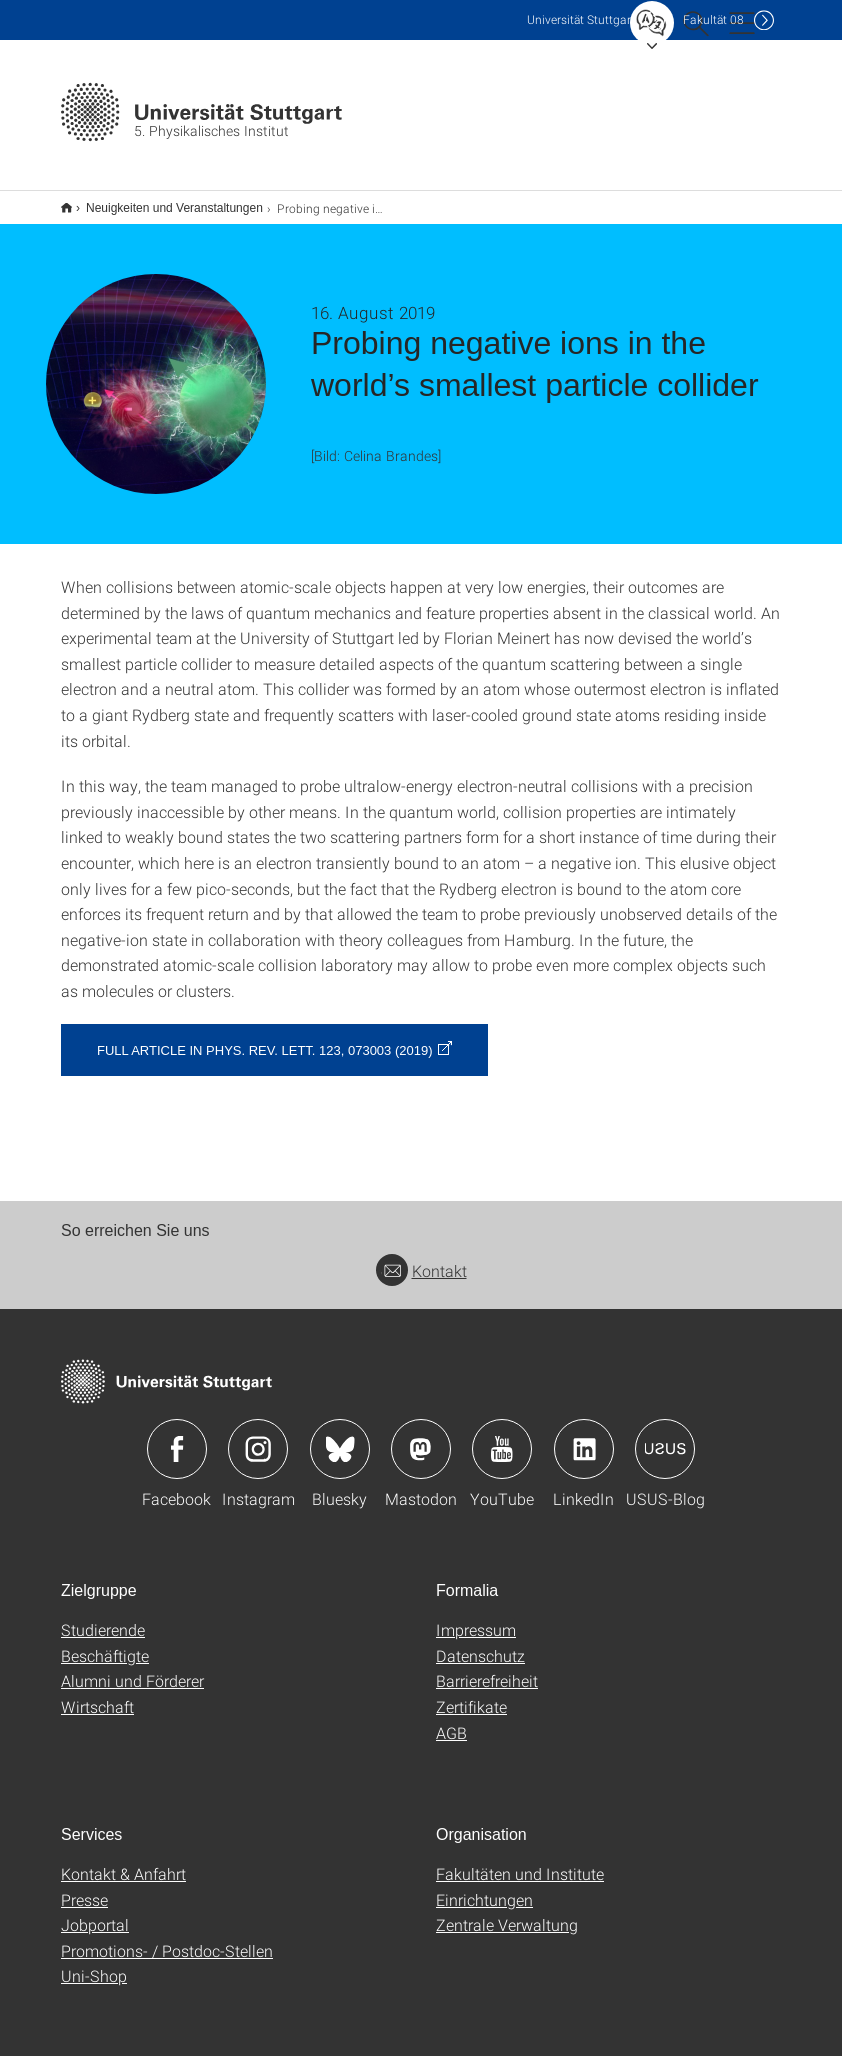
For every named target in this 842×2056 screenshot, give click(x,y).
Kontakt (421, 1257)
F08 (713, 19)
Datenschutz (480, 1642)
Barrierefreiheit (487, 1667)
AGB (451, 1719)
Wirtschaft (97, 1693)
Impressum (476, 1616)
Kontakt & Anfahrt (123, 1860)
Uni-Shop (94, 1962)
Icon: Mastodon (421, 1436)
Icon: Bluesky (340, 1436)
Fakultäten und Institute (520, 1860)
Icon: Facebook (177, 1436)
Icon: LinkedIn (584, 1436)
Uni (581, 19)
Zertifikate (471, 1693)
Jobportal (95, 1911)
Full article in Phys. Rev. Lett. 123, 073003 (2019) (265, 1037)
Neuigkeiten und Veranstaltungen (163, 201)
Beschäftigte (105, 1642)
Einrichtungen (484, 1886)
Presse (84, 1886)
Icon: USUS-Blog (665, 1436)
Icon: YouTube (502, 1436)
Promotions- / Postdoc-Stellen (167, 1937)
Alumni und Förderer (132, 1667)
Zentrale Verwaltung (507, 1911)
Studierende (103, 1616)
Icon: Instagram (258, 1436)
